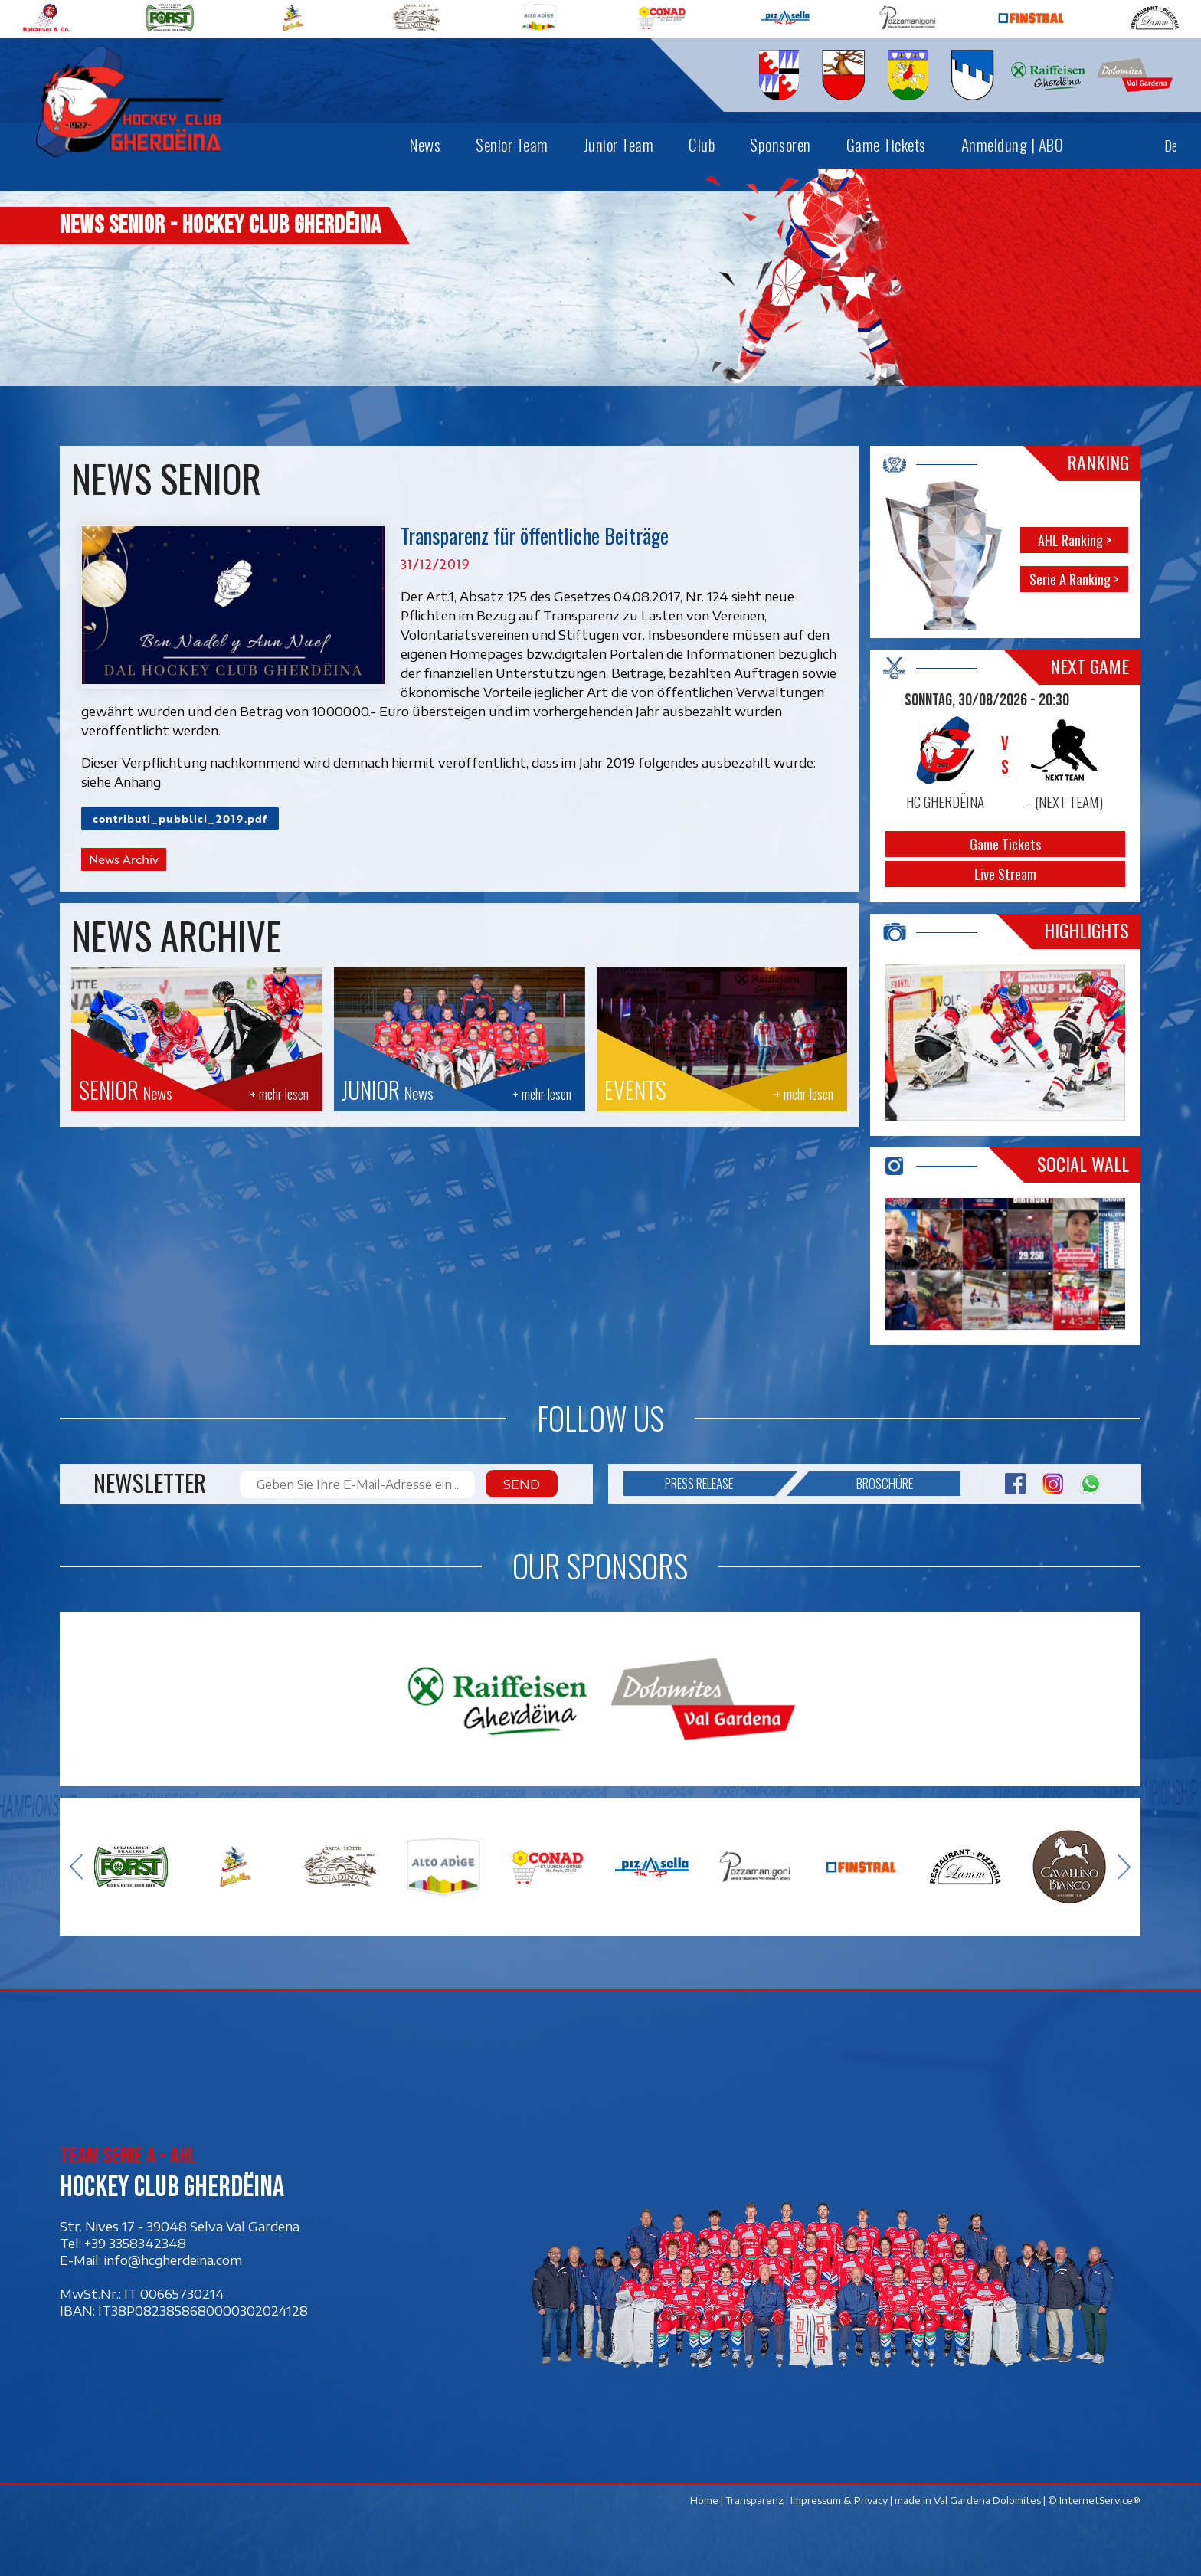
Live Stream (1006, 874)
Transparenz (755, 2500)
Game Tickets (1006, 844)
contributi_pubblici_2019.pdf (180, 818)
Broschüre (861, 1483)
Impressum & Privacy (839, 2500)
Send (521, 1483)
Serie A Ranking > (1075, 579)
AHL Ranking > (1074, 540)
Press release (719, 1483)
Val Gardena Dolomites (988, 2500)
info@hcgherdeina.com (173, 2259)
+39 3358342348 (135, 2242)
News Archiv (124, 859)
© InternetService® (1095, 2500)
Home (705, 2500)
